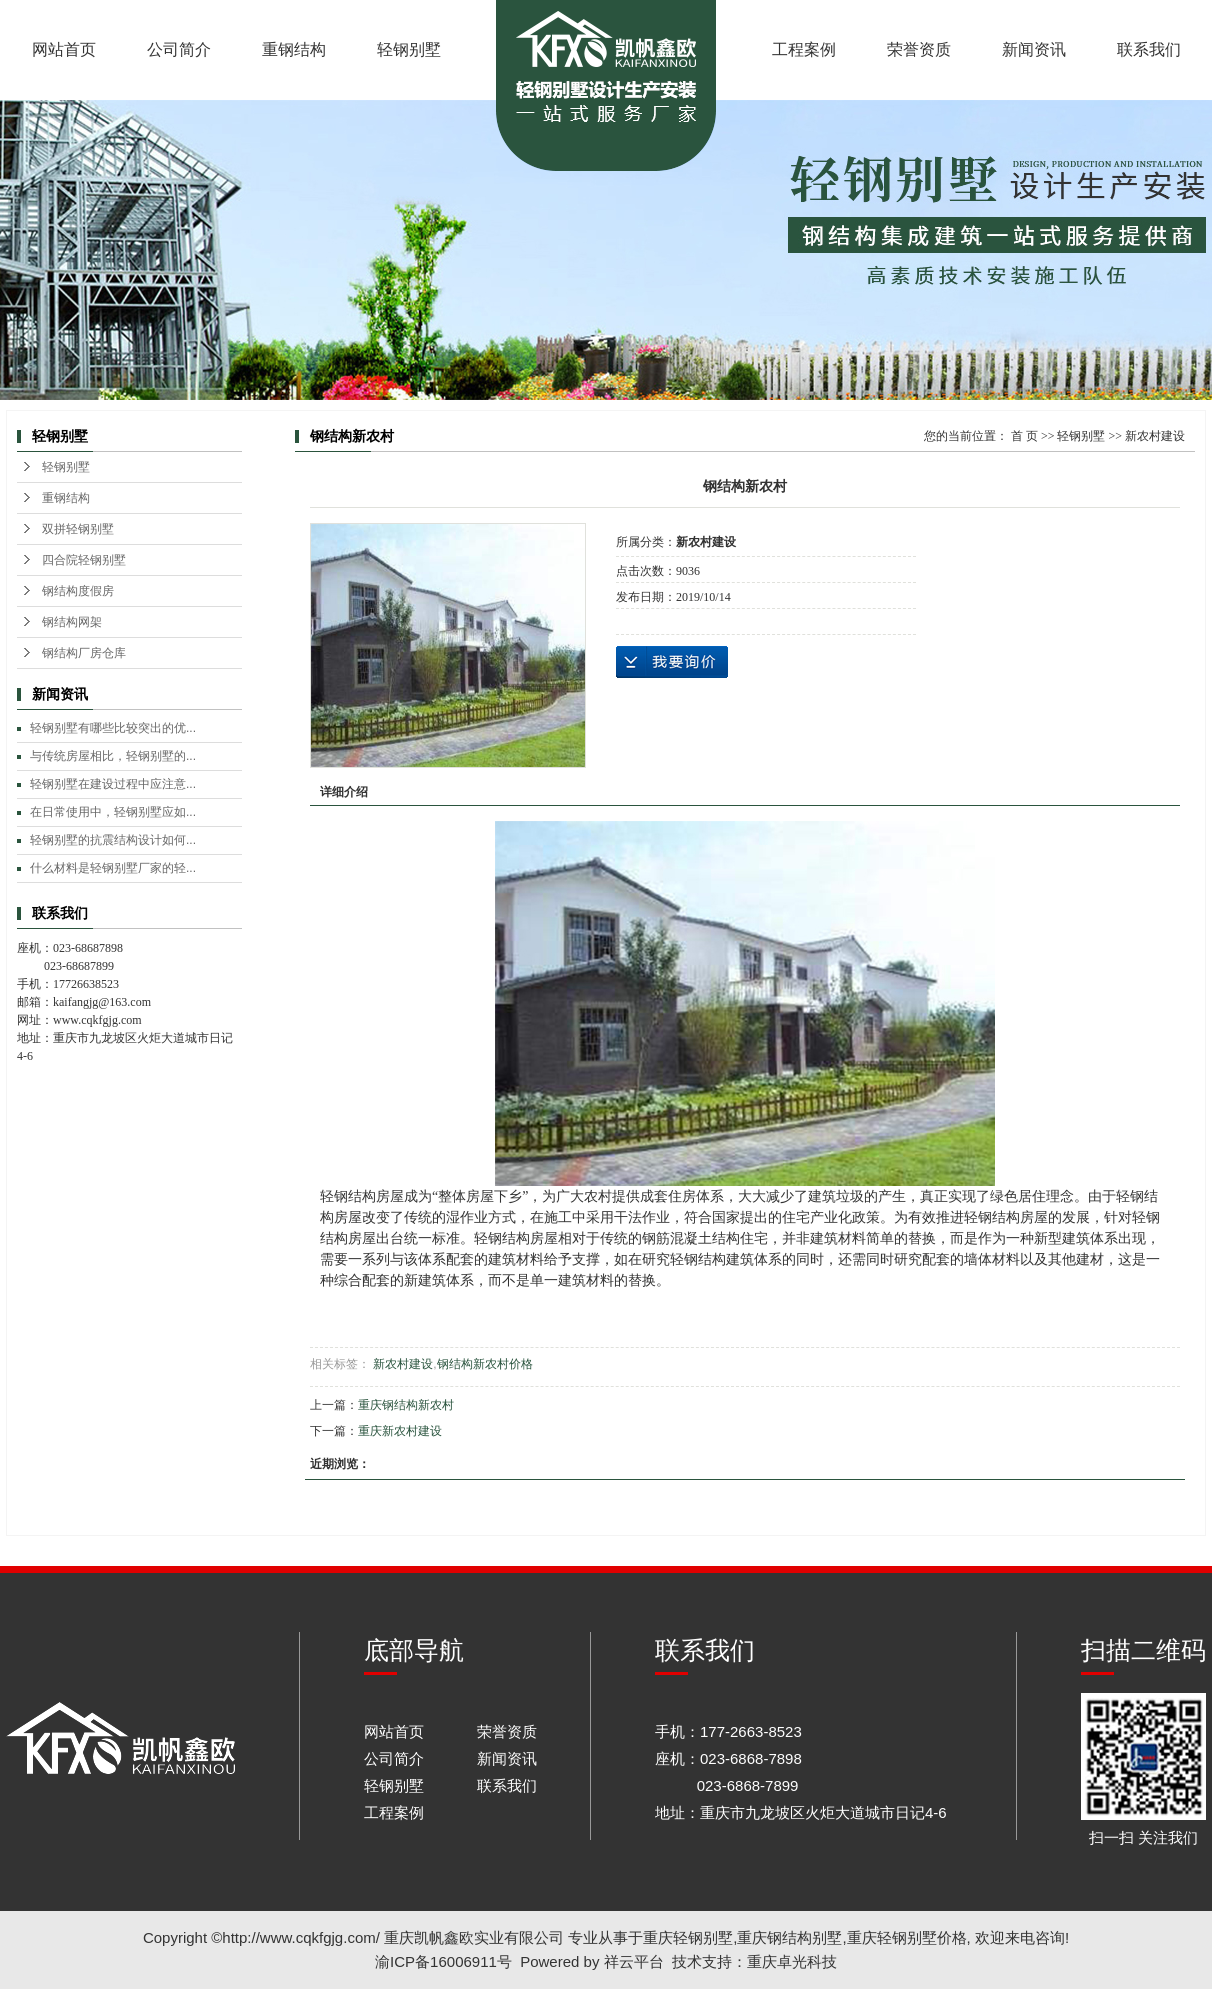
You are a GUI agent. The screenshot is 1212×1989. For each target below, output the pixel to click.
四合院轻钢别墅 (84, 560)
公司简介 (179, 49)
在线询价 (672, 662)
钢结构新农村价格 (485, 1364)
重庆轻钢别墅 (688, 1937)
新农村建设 (1155, 436)
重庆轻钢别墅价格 (907, 1937)
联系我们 (1149, 49)
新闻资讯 (1034, 49)
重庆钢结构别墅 (789, 1937)
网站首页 (64, 49)
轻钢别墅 (409, 49)
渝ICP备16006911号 (443, 1961)
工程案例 (804, 49)
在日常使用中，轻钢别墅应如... (113, 812)
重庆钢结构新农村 (406, 1405)
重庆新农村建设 (400, 1431)
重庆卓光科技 (792, 1961)
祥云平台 (634, 1961)
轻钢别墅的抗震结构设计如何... (113, 840)
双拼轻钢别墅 (78, 529)
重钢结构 (294, 49)
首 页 (1024, 436)
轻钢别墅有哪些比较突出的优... (113, 728)
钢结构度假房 (78, 591)
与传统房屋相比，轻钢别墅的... (113, 756)
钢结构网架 (72, 622)
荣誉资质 (919, 49)
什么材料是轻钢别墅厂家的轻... (113, 868)
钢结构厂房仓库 (84, 653)
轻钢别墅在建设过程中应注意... (113, 784)
